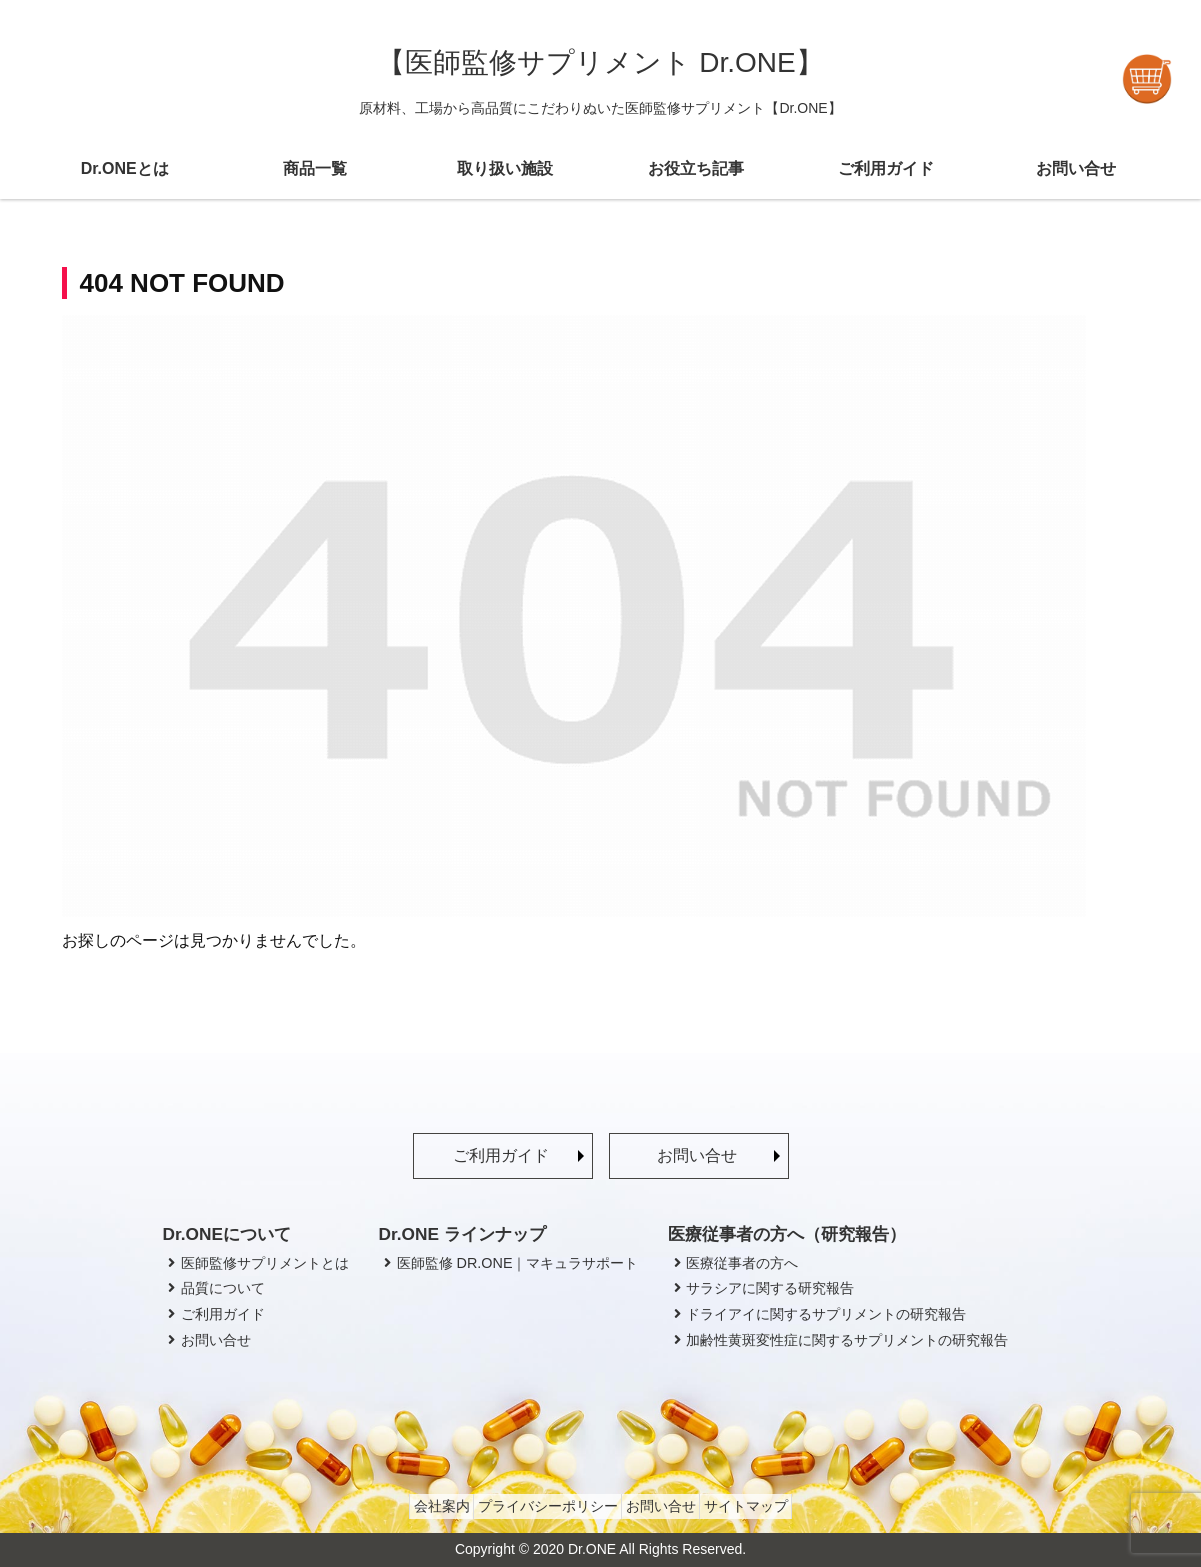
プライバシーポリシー (541, 1506)
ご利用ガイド (886, 168)
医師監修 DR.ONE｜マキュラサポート (509, 1263)
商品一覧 (315, 168)
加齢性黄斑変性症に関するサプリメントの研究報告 (838, 1340)
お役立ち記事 (696, 168)
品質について (214, 1288)
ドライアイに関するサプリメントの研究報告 (817, 1314)
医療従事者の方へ (733, 1263)
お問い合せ (1076, 168)
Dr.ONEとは (125, 168)
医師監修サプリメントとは (256, 1263)
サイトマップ (765, 1506)
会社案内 (422, 1506)
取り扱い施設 (505, 168)
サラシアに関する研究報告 (761, 1288)
